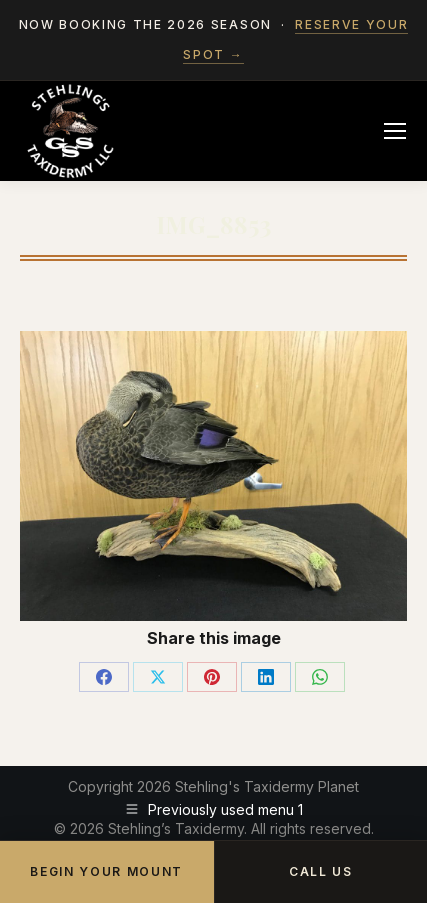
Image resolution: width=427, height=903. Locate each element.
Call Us (321, 871)
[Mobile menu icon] (395, 131)
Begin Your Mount (106, 871)
